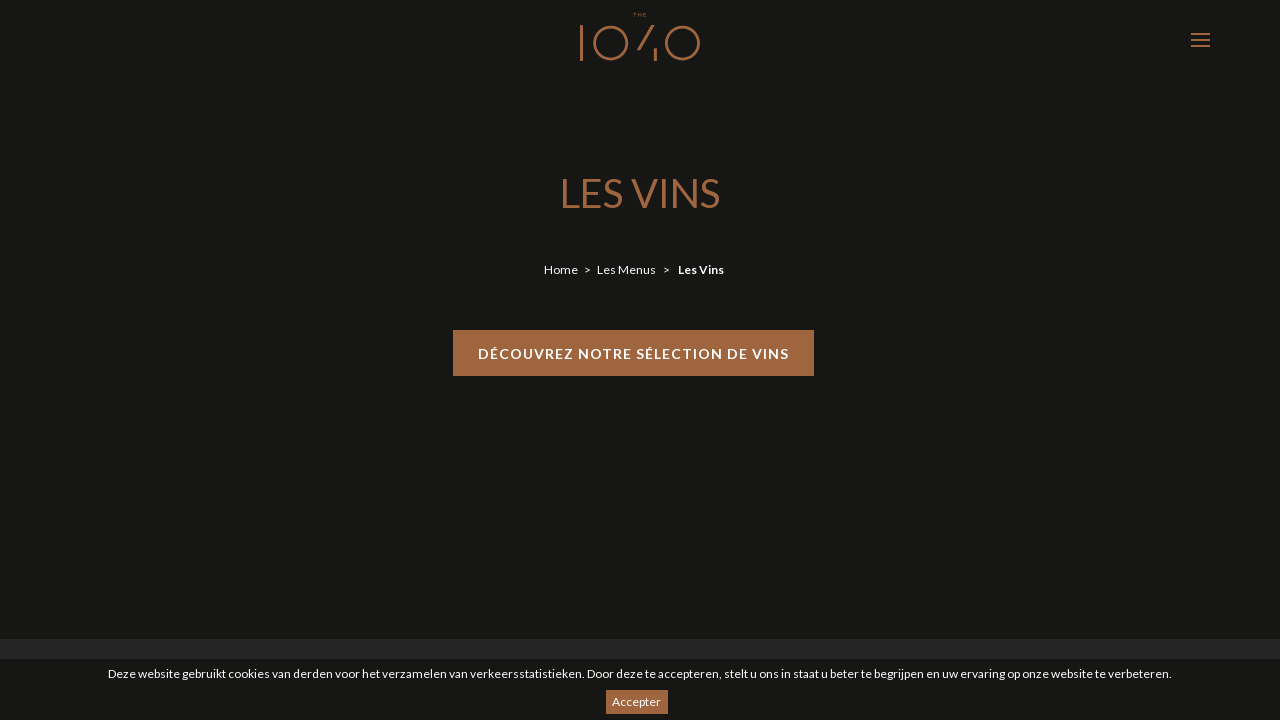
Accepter (636, 701)
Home (561, 269)
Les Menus (626, 269)
